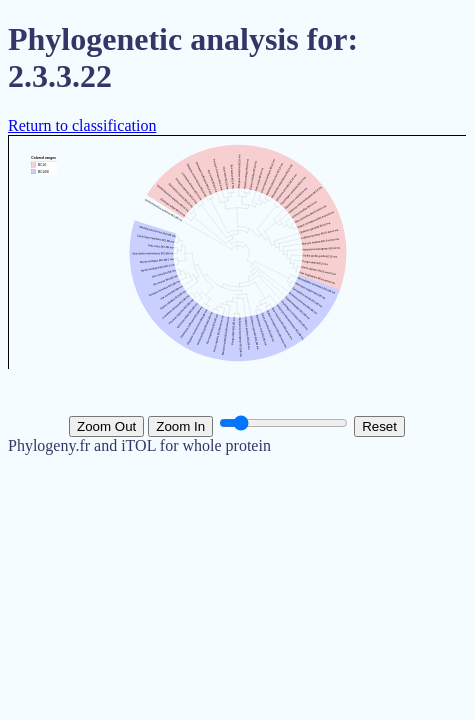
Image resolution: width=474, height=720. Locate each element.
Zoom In (180, 426)
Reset (379, 426)
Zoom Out (106, 426)
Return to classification (82, 125)
